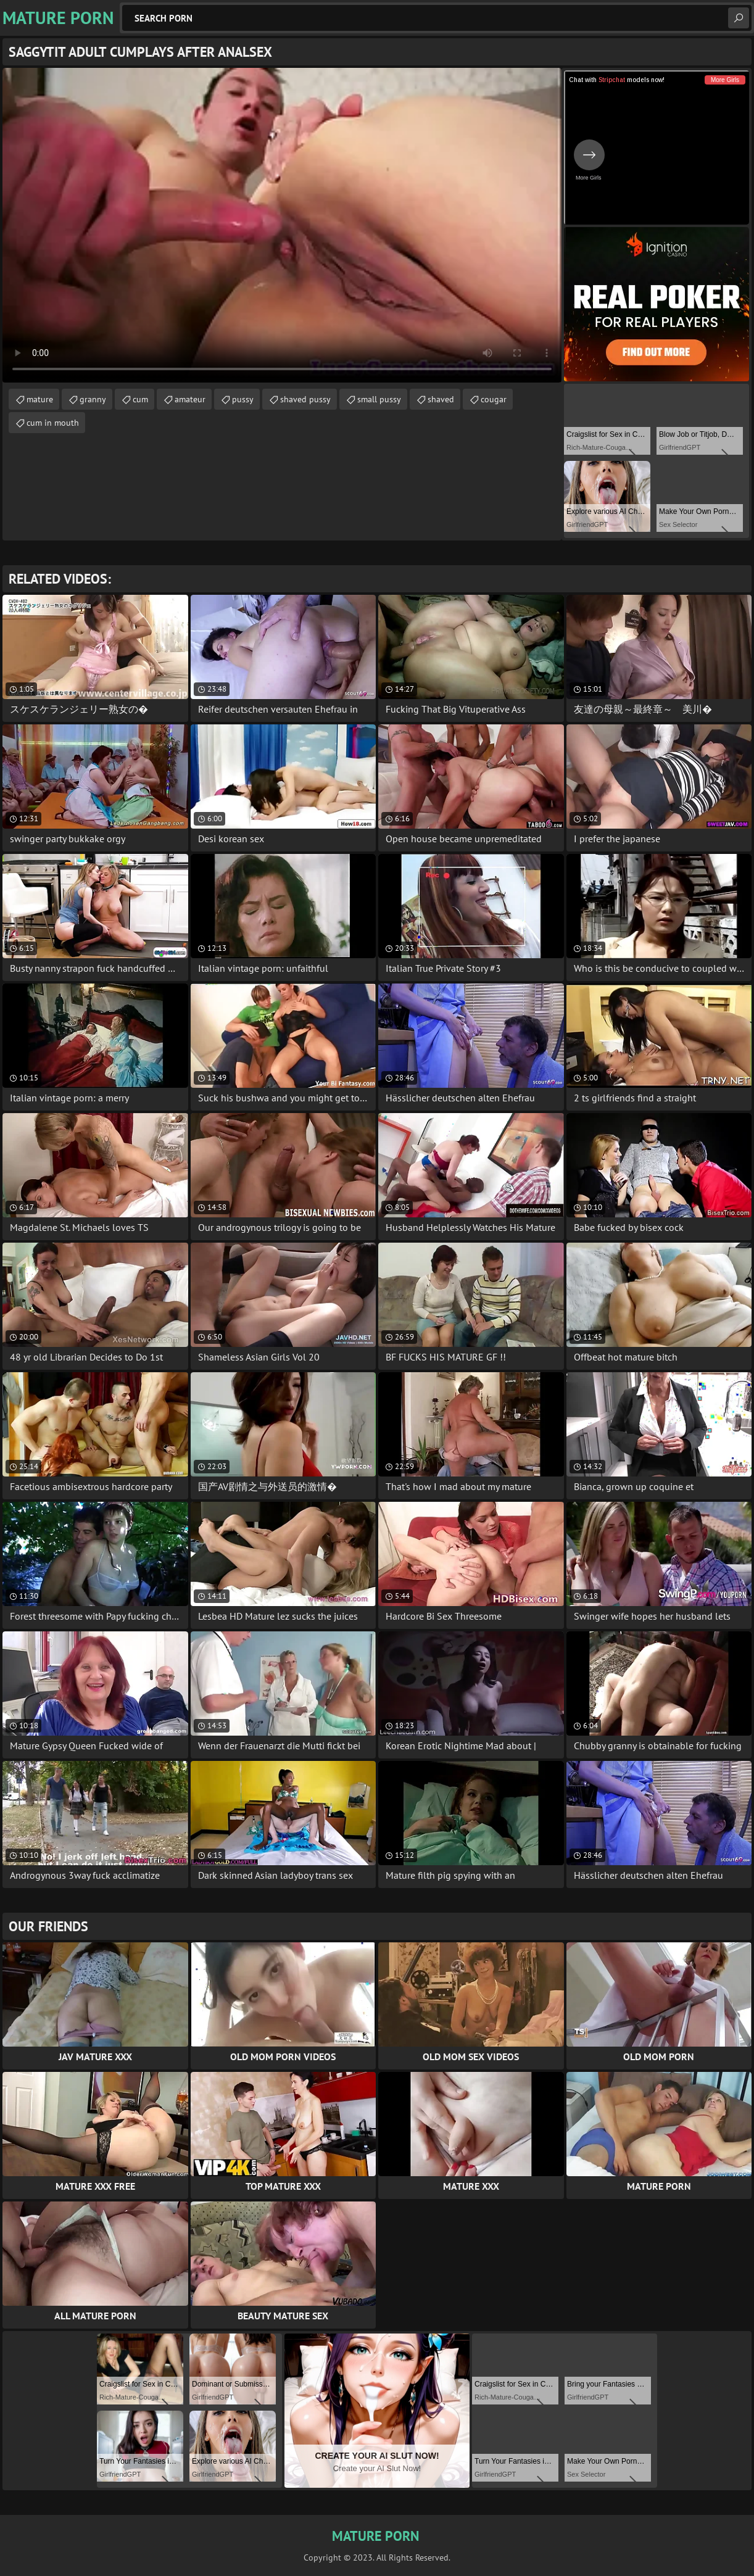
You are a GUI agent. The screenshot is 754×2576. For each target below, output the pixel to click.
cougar (494, 399)
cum (140, 399)
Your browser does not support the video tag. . (281, 225)
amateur (190, 399)
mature (40, 399)
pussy (243, 399)
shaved (441, 399)
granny (93, 399)
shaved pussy (305, 399)
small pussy (379, 399)
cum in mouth (53, 422)
